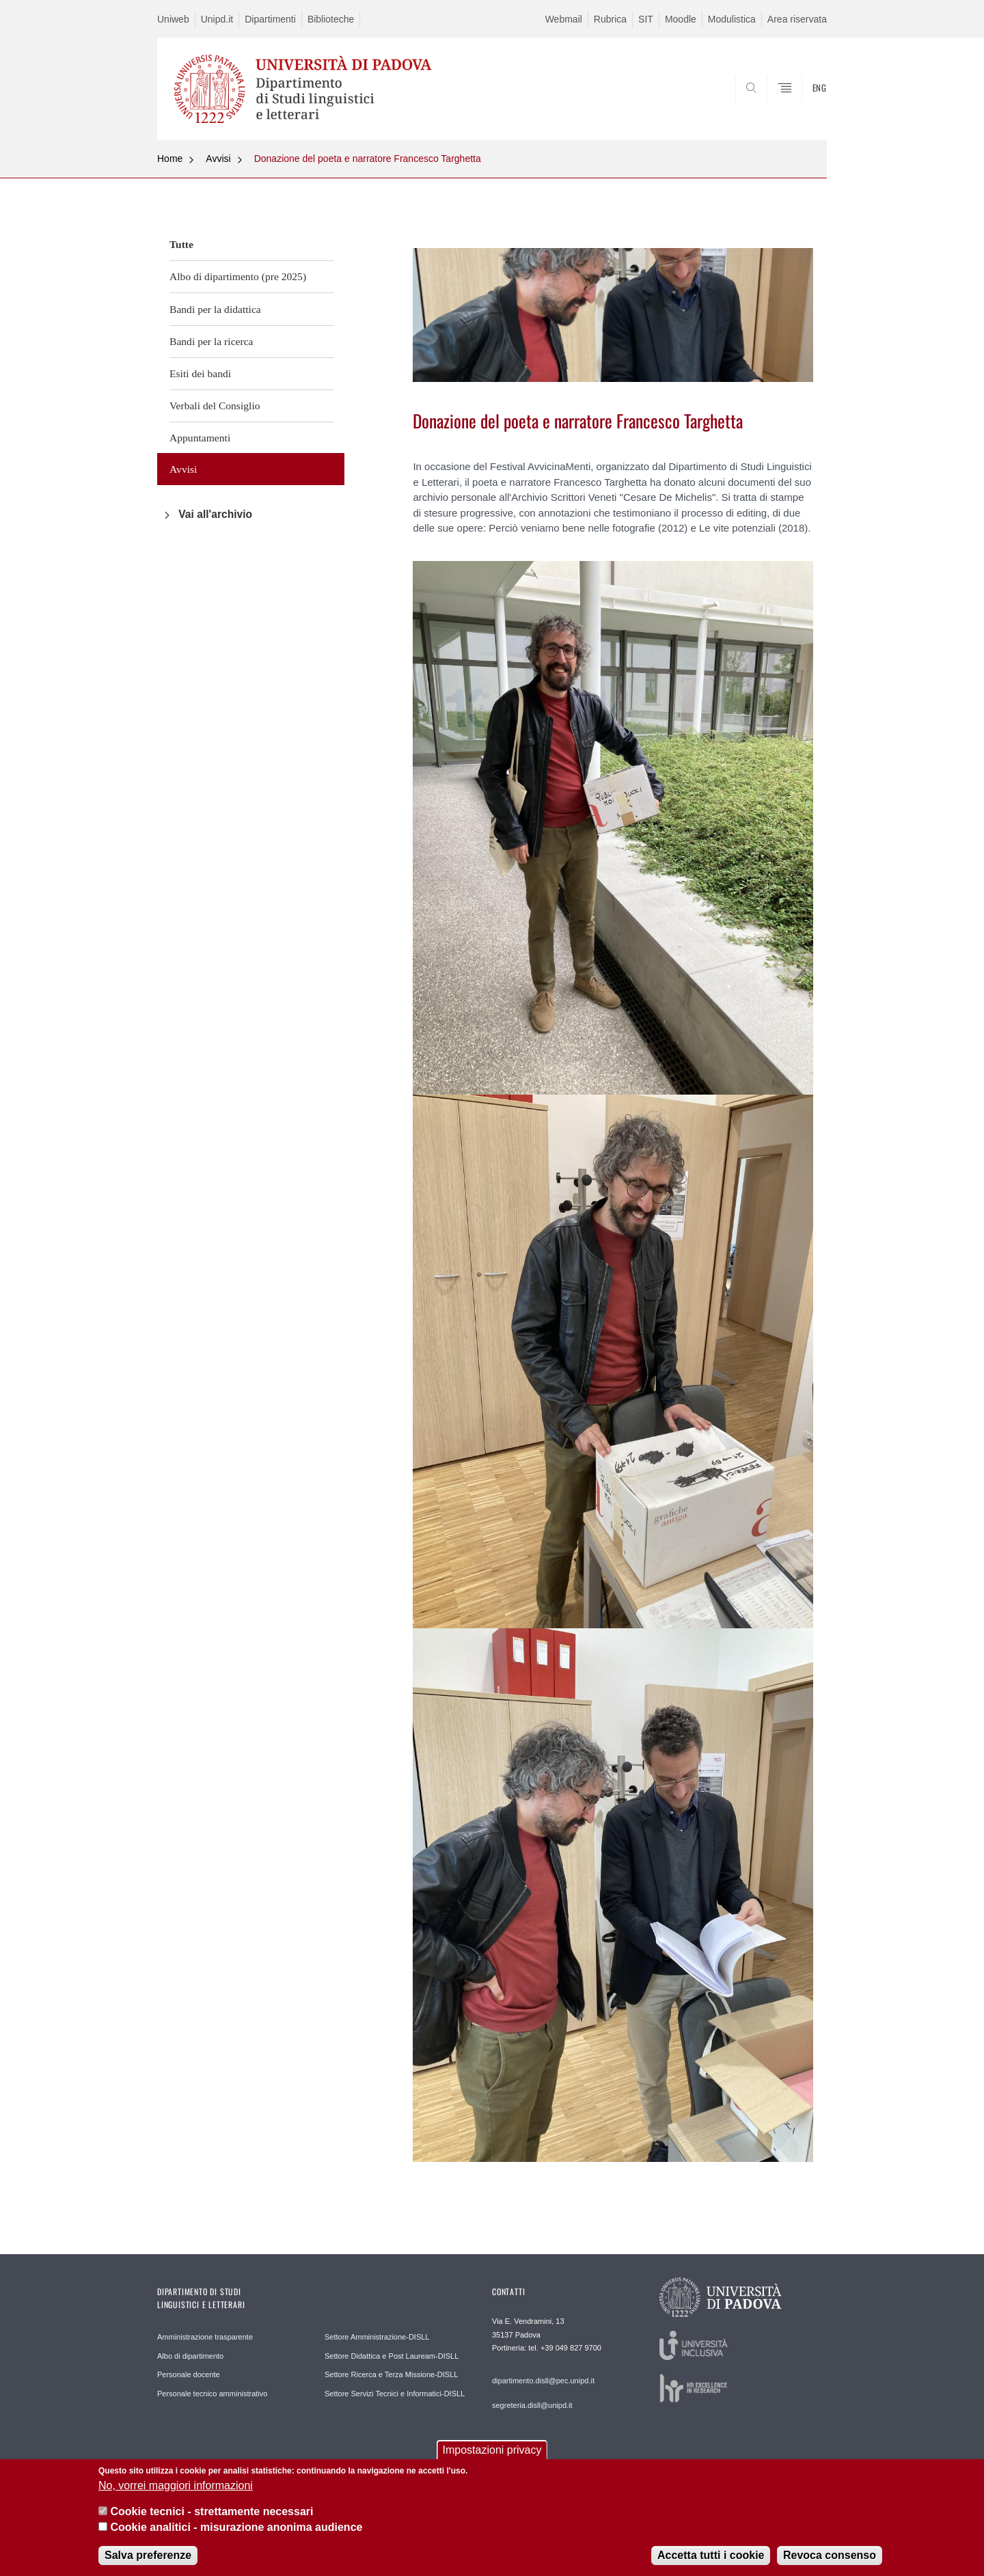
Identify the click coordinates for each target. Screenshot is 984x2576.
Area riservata (797, 19)
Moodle (680, 19)
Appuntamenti (199, 437)
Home (169, 158)
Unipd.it (217, 19)
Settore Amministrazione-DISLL (377, 2337)
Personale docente (188, 2374)
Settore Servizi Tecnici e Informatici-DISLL (395, 2393)
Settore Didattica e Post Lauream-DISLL (392, 2356)
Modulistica (732, 19)
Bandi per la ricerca (211, 341)
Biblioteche (331, 19)
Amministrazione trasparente (205, 2337)
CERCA (805, 107)
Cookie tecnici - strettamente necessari (211, 2512)
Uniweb (173, 19)
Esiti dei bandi (200, 373)
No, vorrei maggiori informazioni (175, 2486)
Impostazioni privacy (492, 2451)
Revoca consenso (829, 2556)
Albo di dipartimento (190, 2356)
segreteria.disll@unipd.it (532, 2405)
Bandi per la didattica (215, 309)
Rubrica (610, 19)
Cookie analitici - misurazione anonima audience (236, 2528)
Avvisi (218, 158)
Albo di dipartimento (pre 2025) (237, 276)
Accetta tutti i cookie (710, 2556)
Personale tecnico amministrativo (212, 2393)
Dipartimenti (270, 19)
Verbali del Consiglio (214, 405)
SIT (645, 19)
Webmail (563, 19)
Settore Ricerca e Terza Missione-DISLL (391, 2374)
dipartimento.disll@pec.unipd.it (543, 2380)
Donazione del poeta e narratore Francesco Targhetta (367, 158)
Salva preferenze (148, 2556)
